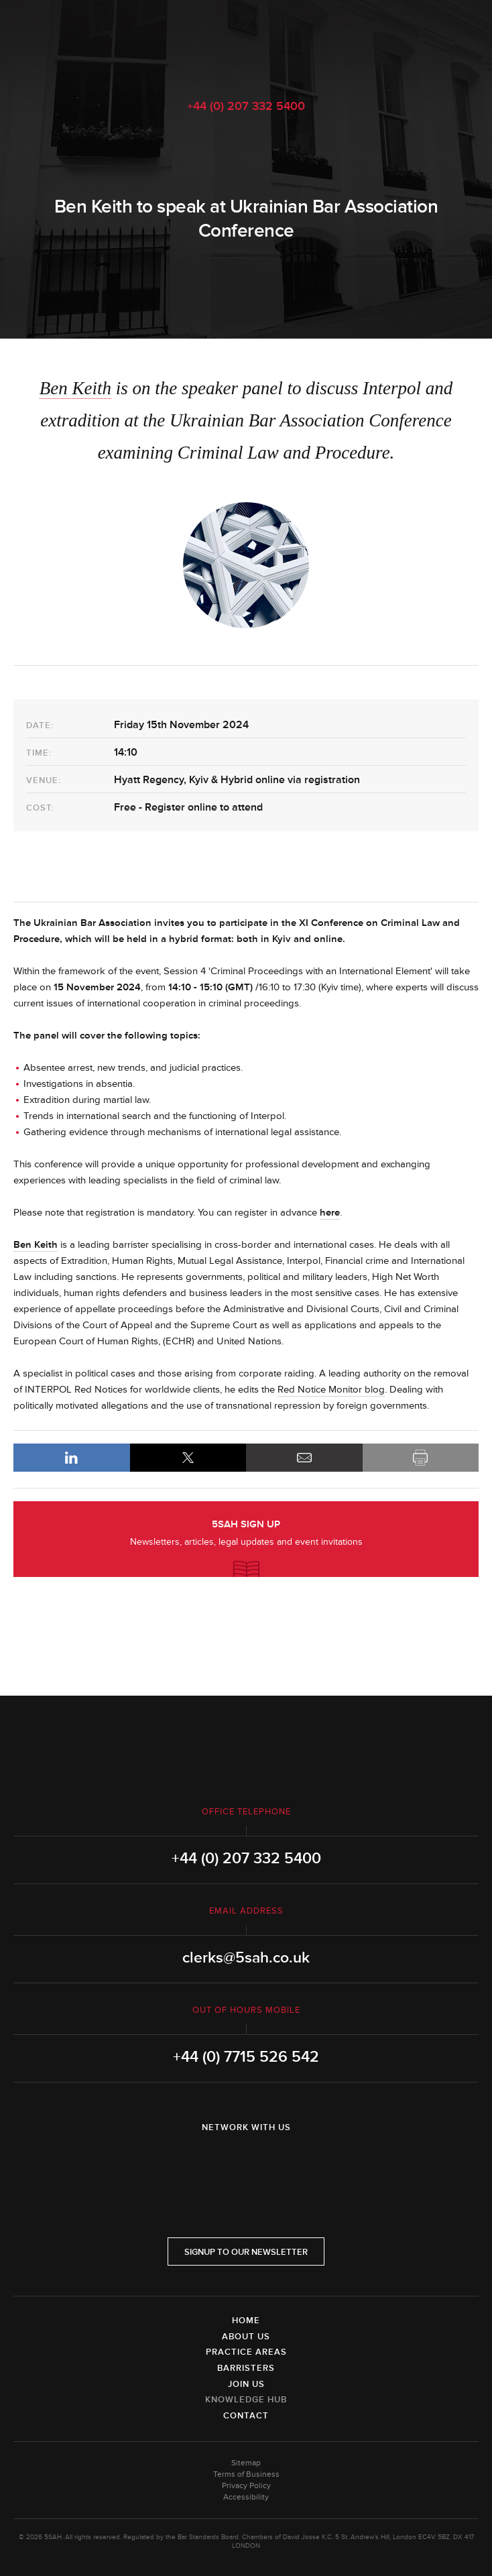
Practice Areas (246, 2352)
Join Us (246, 2384)
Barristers (246, 2368)
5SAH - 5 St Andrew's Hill (245, 42)
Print (421, 1458)
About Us (246, 2336)
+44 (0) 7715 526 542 (246, 2057)
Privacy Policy (246, 2486)
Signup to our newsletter (246, 2252)
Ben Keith (75, 388)
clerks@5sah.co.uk (246, 1957)
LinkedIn (71, 1458)
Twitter (246, 2162)
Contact (246, 2415)
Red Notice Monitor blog (331, 1389)
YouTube (283, 2162)
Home (246, 2320)
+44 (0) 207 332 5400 (246, 106)
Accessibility (246, 2497)
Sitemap (246, 2463)
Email (304, 1458)
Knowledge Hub (246, 2399)
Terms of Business (246, 2474)
